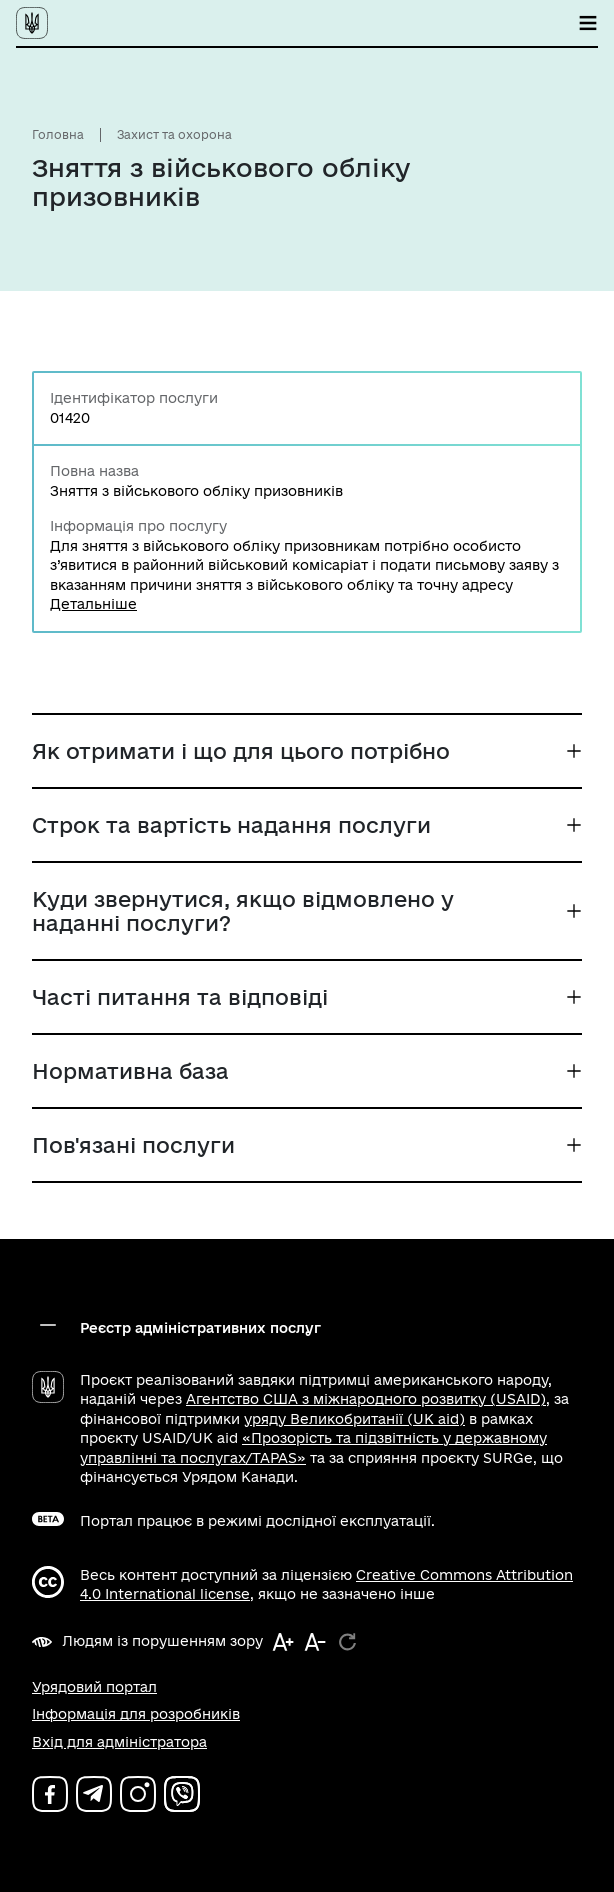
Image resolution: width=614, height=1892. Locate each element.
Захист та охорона (174, 134)
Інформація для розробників (136, 1714)
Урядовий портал (94, 1687)
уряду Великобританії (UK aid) (354, 1419)
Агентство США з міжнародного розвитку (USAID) (366, 1399)
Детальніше (93, 604)
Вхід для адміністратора (119, 1742)
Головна (58, 134)
